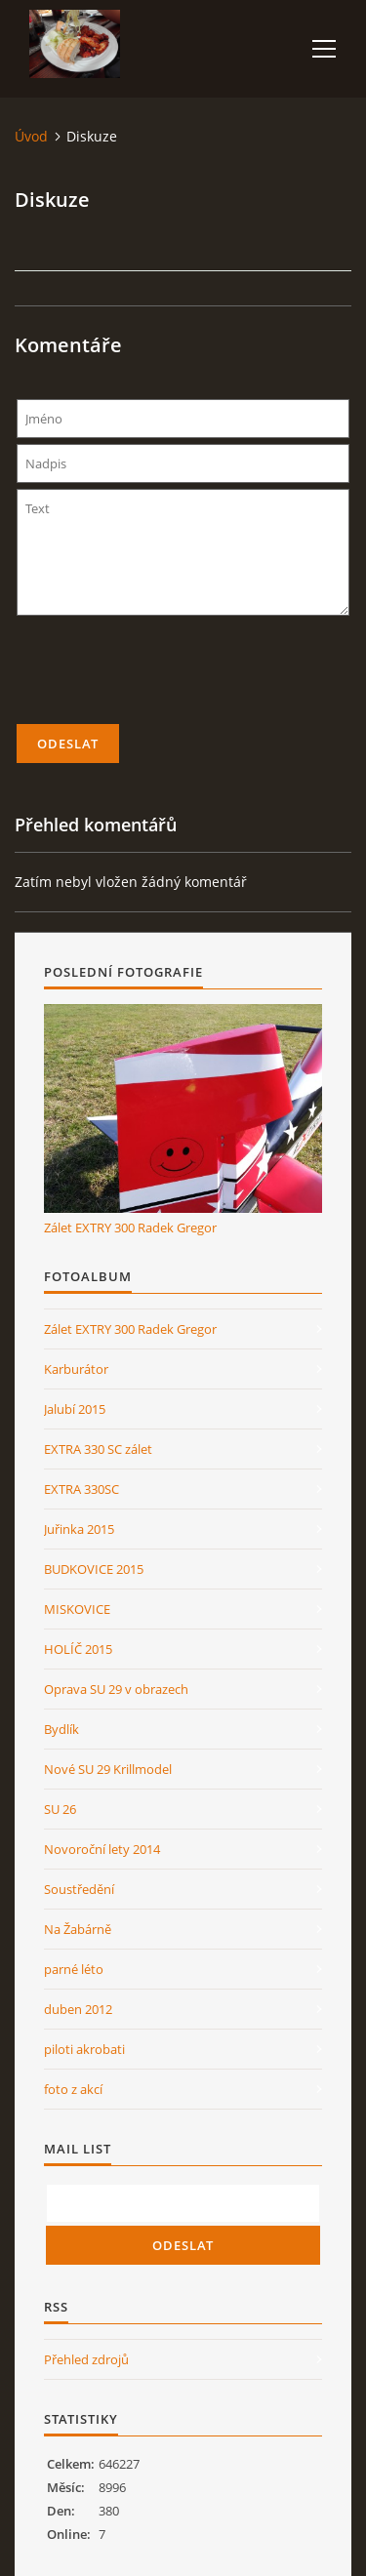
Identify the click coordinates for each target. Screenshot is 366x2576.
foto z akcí (73, 2089)
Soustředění (79, 1889)
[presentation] (183, 678)
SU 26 (60, 1809)
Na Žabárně (77, 1929)
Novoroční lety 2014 (102, 1849)
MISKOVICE (77, 1609)
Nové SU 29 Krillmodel (108, 1769)
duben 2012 (78, 2009)
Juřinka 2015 (79, 1529)
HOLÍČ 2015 (78, 1649)
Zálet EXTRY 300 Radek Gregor (130, 1227)
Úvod (31, 136)
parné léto (73, 1969)
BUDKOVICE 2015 (93, 1569)
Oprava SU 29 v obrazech (116, 1689)
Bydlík (61, 1729)
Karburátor (76, 1369)
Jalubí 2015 (74, 1409)
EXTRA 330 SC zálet (98, 1449)
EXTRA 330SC (81, 1489)
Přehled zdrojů (86, 2359)
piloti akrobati (84, 2049)
